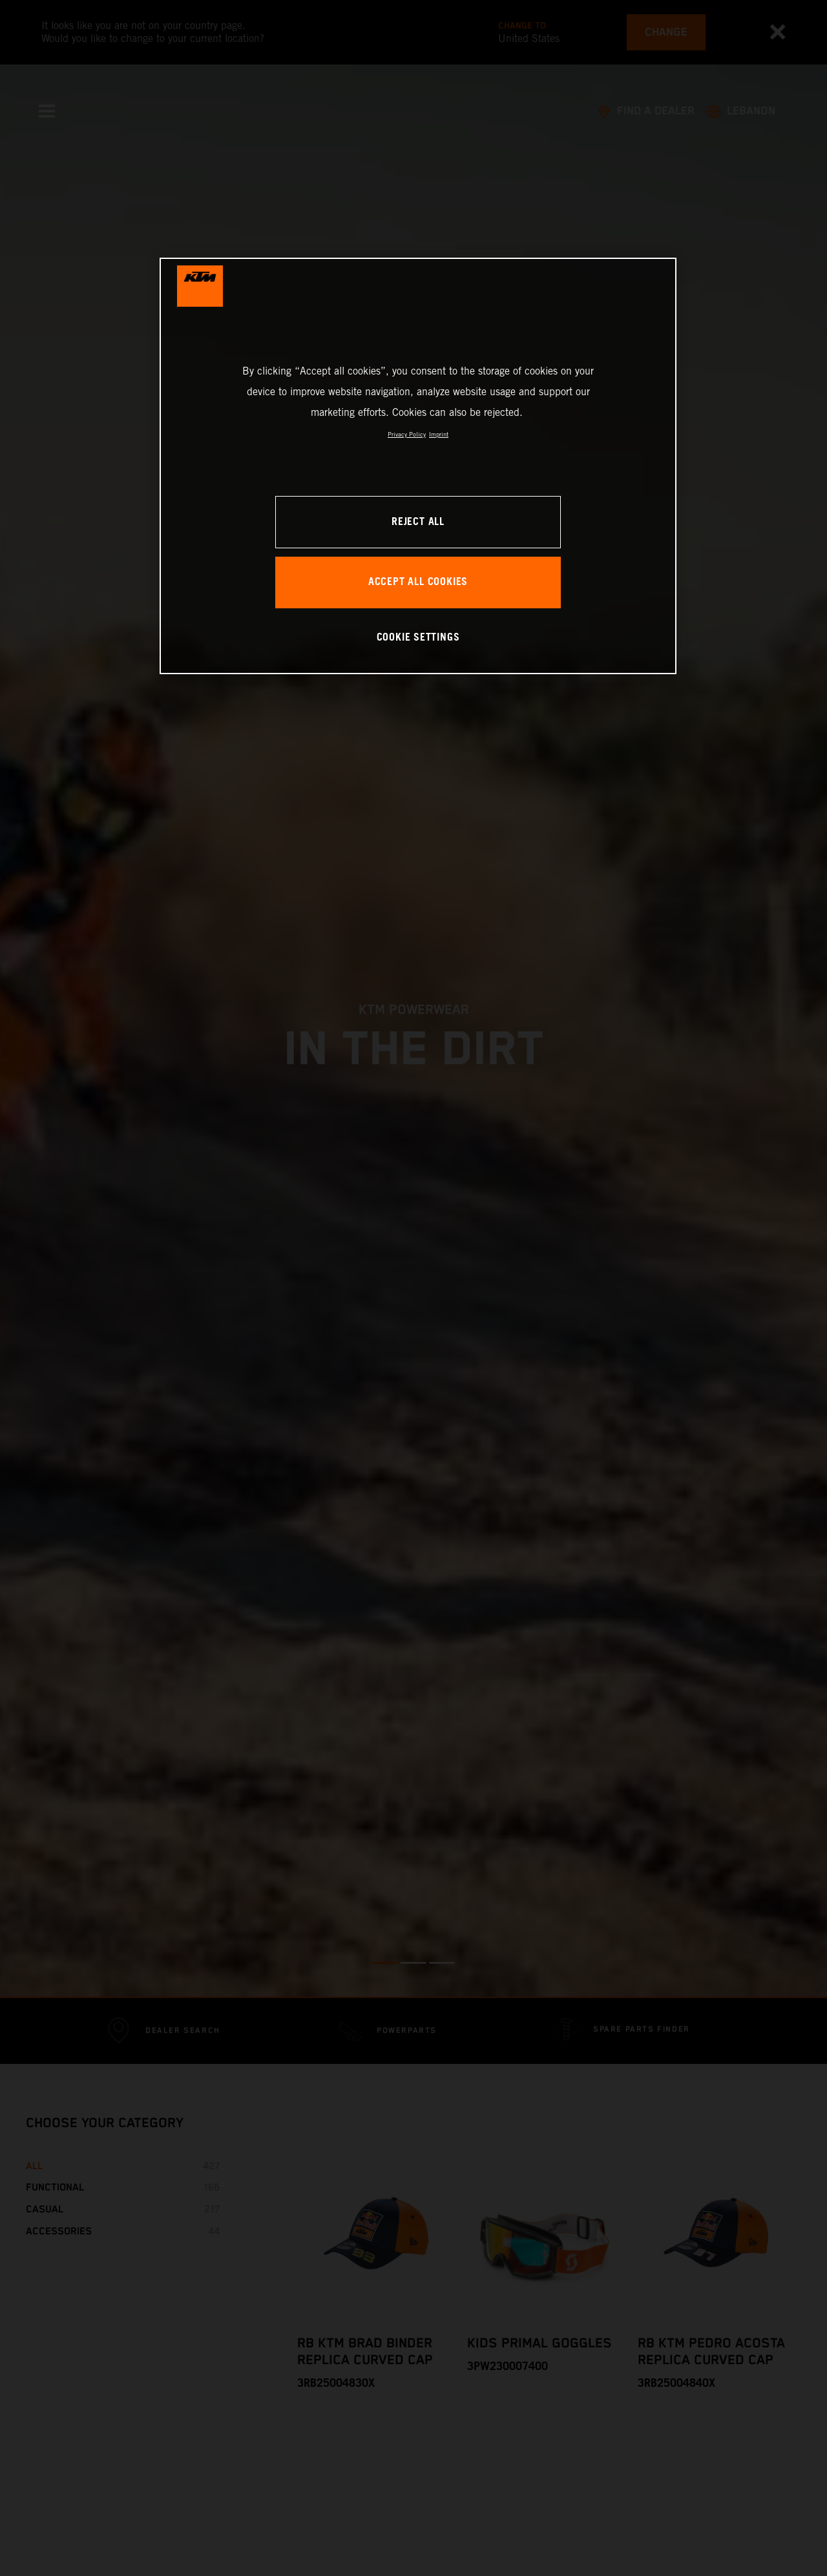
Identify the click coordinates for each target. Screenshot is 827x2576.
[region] (418, 466)
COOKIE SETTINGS (418, 638)
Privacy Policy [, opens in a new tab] (407, 434)
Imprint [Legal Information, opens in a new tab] (438, 434)
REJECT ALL (418, 522)
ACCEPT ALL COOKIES (418, 582)
